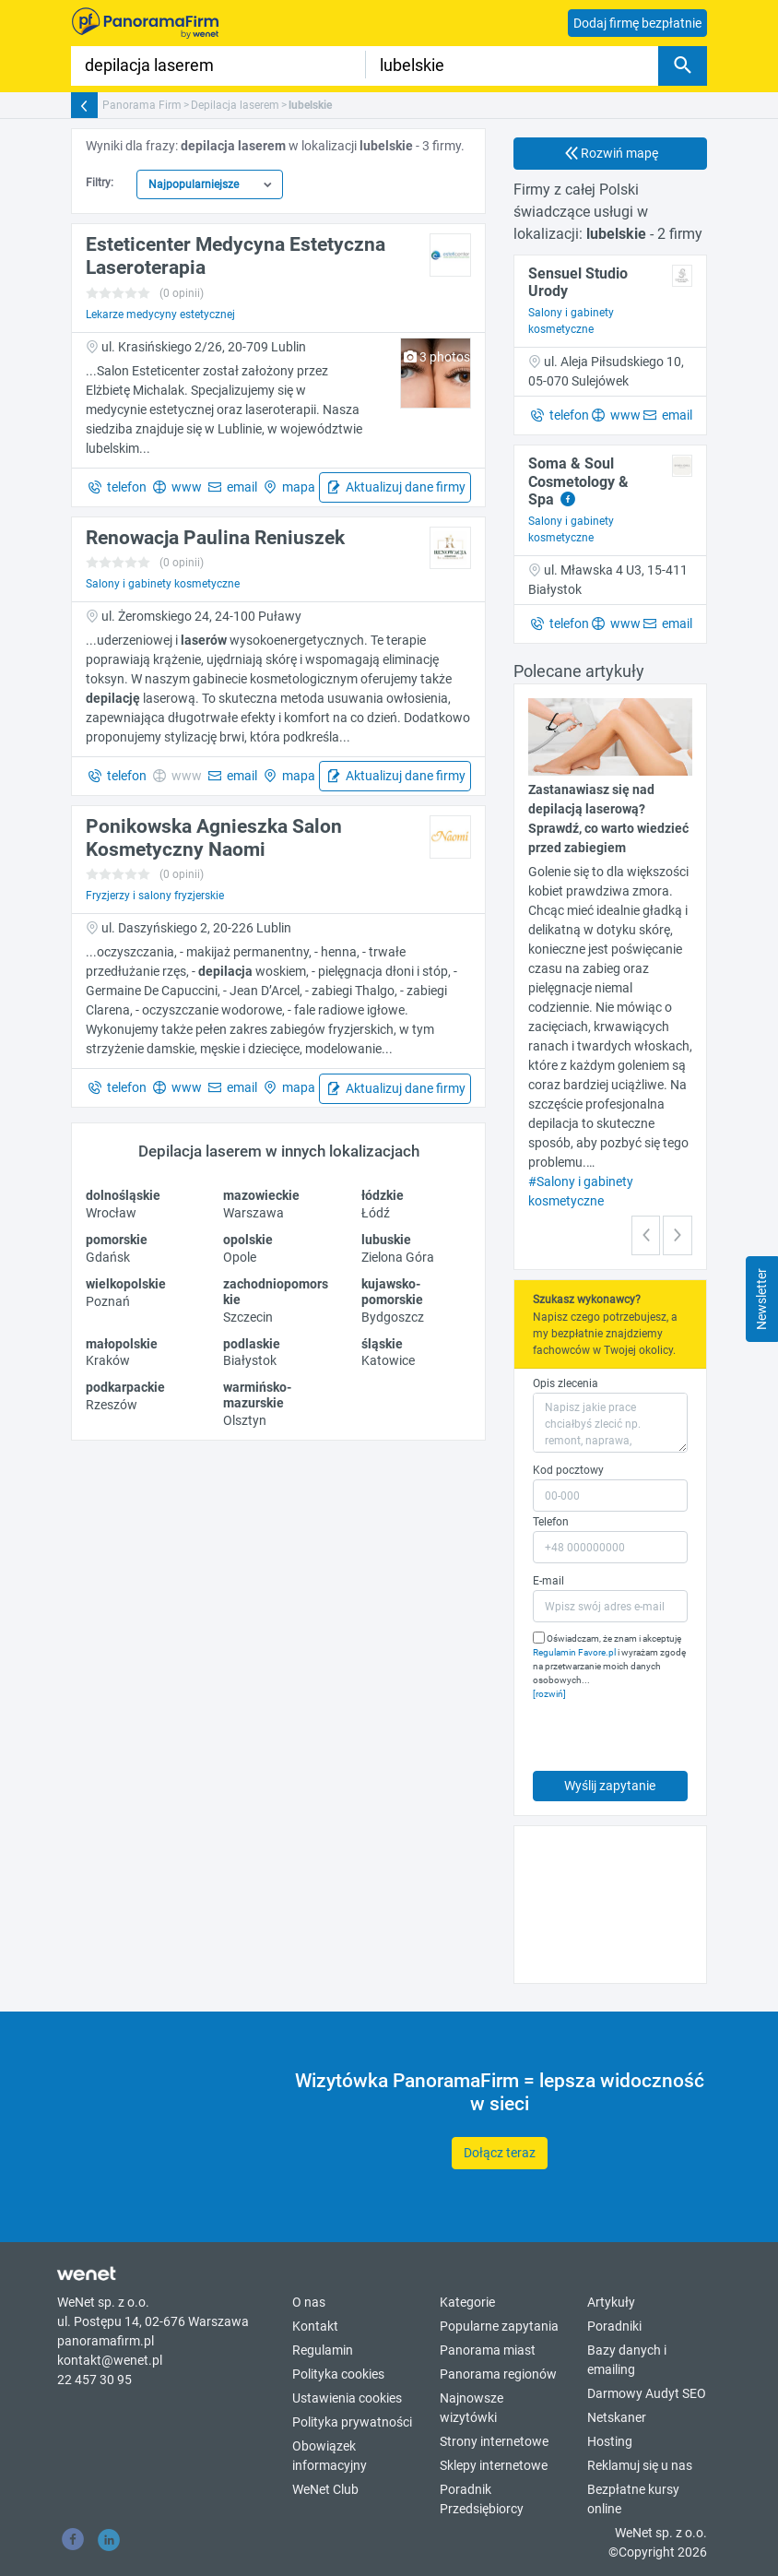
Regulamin (322, 2350)
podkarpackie (125, 1387)
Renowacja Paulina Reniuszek (215, 538)
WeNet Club (325, 2489)
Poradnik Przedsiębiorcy (482, 2499)
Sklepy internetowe (494, 2465)
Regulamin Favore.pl (574, 1652)
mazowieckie (261, 1195)
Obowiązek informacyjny (329, 2456)
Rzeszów (111, 1404)
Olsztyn (244, 1420)
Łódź (375, 1212)
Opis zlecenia (565, 1383)
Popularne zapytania (499, 2326)
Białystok (250, 1360)
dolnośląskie (123, 1195)
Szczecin (248, 1317)
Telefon (551, 1521)
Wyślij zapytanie (609, 1785)
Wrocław (111, 1212)
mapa (297, 487)
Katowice (388, 1360)
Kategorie (467, 2302)
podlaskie (251, 1343)
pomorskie (116, 1239)
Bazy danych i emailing (626, 2360)
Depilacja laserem (235, 105)
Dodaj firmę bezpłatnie (637, 23)
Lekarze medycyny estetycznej (160, 314)
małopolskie (122, 1343)
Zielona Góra (397, 1257)
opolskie (248, 1239)
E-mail (548, 1580)
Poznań (108, 1301)
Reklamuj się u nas (639, 2465)
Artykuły (611, 2302)
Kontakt (315, 2326)
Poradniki (614, 2326)
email (240, 487)
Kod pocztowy (568, 1470)
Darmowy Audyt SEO (646, 2393)
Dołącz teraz (500, 2152)
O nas (308, 2302)
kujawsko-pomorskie (392, 1291)
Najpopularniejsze (193, 184)
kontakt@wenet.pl (109, 2360)
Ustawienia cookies (347, 2398)
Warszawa (253, 1212)
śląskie (382, 1343)
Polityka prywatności (352, 2422)
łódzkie (382, 1195)
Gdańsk (108, 1257)
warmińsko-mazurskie (257, 1395)
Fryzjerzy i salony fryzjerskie (155, 895)
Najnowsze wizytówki (471, 2408)
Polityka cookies (338, 2374)
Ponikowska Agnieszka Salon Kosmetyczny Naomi (214, 838)
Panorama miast (488, 2350)
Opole (239, 1257)
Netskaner (616, 2417)
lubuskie (386, 1239)
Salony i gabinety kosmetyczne (163, 583)
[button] (646, 1235)
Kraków (108, 1360)
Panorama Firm (142, 105)
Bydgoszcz (392, 1317)
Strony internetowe (494, 2441)
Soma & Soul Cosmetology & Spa (578, 481)
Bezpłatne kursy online (633, 2499)
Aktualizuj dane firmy (404, 487)
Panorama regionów (498, 2374)
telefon (125, 487)
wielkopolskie (126, 1283)
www (185, 487)
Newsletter (761, 1299)
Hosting (609, 2441)
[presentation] (617, 1730)
